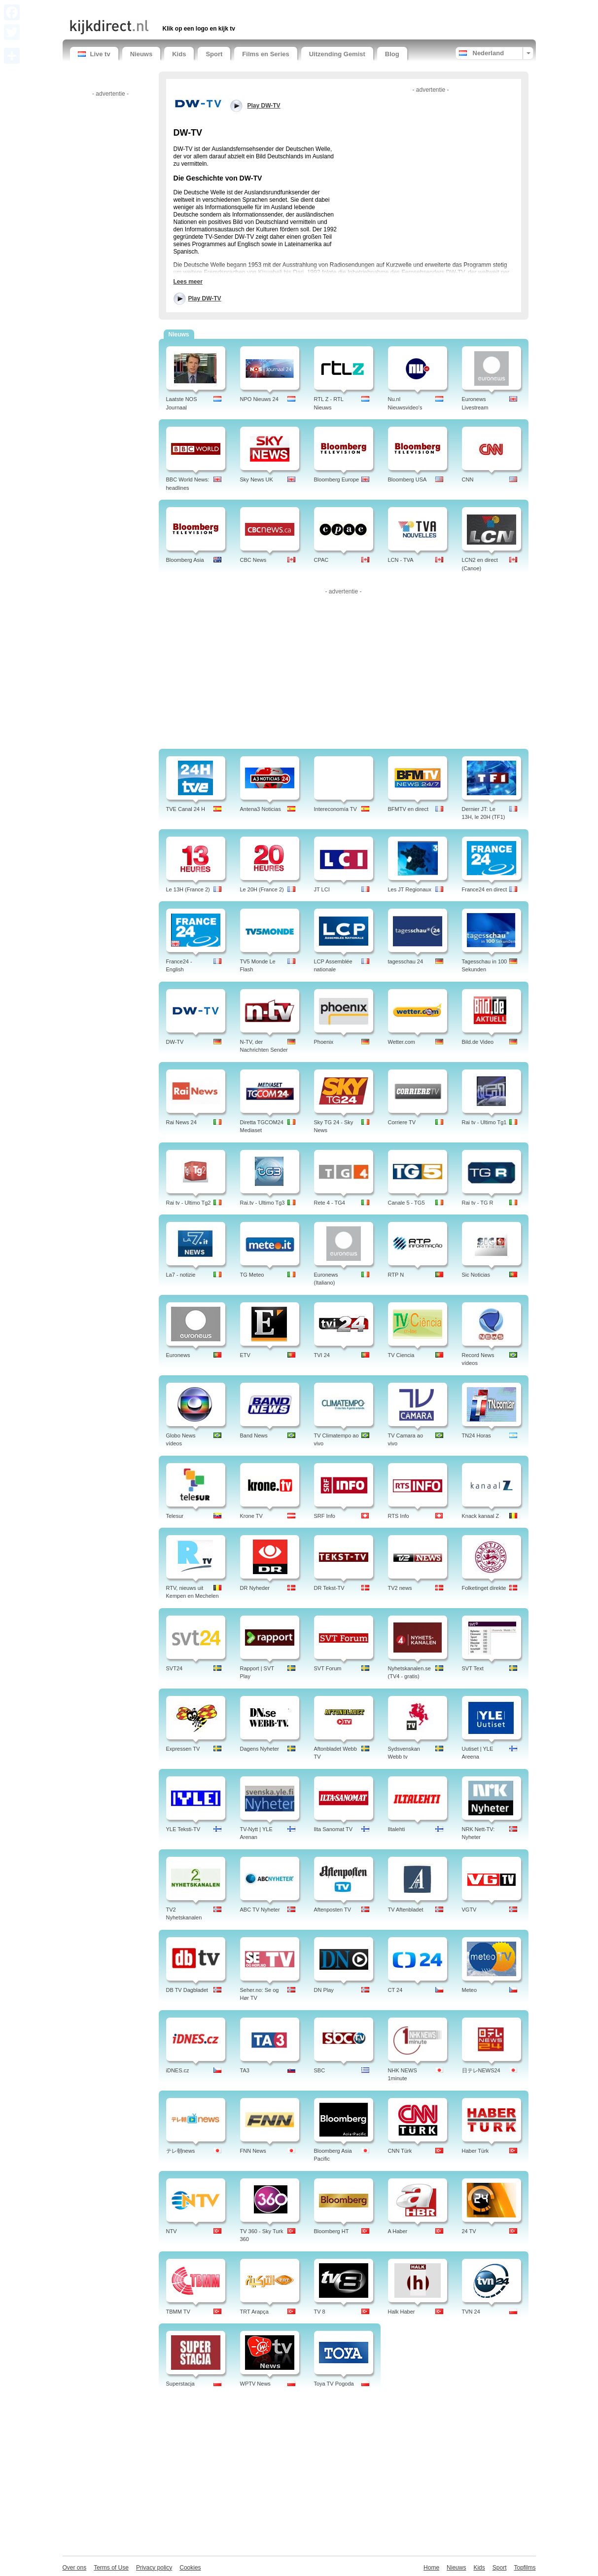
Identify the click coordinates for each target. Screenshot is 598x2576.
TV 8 (319, 2312)
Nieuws (141, 54)
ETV (245, 1355)
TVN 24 (471, 2312)
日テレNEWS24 (481, 2070)
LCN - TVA (401, 560)
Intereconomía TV (335, 809)
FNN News (253, 2151)
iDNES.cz (177, 2070)
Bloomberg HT (331, 2231)
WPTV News (255, 2384)
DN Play (324, 1990)
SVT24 (174, 1668)
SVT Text (473, 1668)
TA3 (244, 2070)
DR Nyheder (255, 1588)
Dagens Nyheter (260, 1749)
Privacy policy (154, 2567)
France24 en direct (484, 889)
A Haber (398, 2231)
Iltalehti (396, 1829)
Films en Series (265, 54)
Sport (214, 54)
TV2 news (400, 1588)
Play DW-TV (204, 298)
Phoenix (324, 1042)
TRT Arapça (254, 2312)
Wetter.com (401, 1042)
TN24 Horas (476, 1435)
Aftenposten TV (333, 1910)
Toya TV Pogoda (334, 2384)
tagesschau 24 (405, 961)
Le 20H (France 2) (262, 889)
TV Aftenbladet (405, 1910)
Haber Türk (475, 2151)
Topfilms (524, 2567)
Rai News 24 (181, 1122)
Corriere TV (402, 1122)
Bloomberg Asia (185, 560)
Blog (392, 54)
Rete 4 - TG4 (329, 1203)
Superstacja (180, 2384)
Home (431, 2567)
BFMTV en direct (408, 809)
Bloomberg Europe (336, 479)
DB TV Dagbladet (187, 1990)
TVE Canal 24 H (185, 809)
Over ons (75, 2567)
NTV (171, 2231)
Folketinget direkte (484, 1588)
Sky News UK (256, 479)
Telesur (174, 1516)
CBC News (253, 560)
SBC (319, 2070)
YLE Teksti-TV (183, 1829)
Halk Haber (401, 2312)
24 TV (469, 2231)
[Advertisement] (185, 8)
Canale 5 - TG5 (406, 1203)
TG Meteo (252, 1275)
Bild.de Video (478, 1042)
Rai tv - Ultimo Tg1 (484, 1122)
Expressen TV (183, 1749)
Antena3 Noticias (260, 809)
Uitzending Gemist (337, 54)
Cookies (190, 2567)
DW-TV (175, 1042)
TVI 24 (322, 1355)
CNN (468, 479)
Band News (254, 1435)
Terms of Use (111, 2567)
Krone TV (251, 1516)
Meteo (469, 1990)
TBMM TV (178, 2312)
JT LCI (322, 889)
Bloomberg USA (407, 479)
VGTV (469, 1910)
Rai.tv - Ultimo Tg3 (262, 1203)
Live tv (94, 54)
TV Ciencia (401, 1355)
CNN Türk (400, 2151)
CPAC (321, 560)
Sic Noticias (476, 1275)
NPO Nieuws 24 (259, 399)
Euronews (178, 1355)
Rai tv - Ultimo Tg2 (188, 1203)
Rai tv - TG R (477, 1203)
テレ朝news (180, 2151)
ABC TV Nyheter (260, 1910)
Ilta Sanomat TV (333, 1829)
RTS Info (398, 1516)
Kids (179, 54)
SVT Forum (328, 1668)
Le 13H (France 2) (188, 889)
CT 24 (395, 1990)
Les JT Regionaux (409, 889)
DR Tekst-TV (329, 1588)
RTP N (396, 1275)
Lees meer (188, 281)
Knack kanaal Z (480, 1516)
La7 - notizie (181, 1275)
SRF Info (324, 1516)
